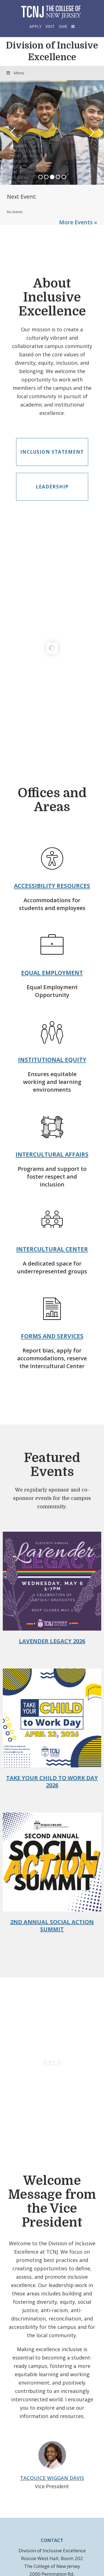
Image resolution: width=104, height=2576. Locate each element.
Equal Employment (52, 973)
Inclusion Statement (52, 452)
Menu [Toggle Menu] (15, 73)
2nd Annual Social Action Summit (52, 1925)
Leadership (52, 486)
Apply (35, 26)
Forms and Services (52, 1336)
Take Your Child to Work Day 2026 (52, 1781)
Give (63, 26)
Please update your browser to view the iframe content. (52, 212)
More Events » (78, 222)
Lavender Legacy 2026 (52, 1641)
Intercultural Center (52, 1249)
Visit (50, 26)
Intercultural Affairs (52, 1154)
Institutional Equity (52, 1060)
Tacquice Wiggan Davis (52, 2478)
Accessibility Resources (52, 886)
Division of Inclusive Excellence (52, 51)
